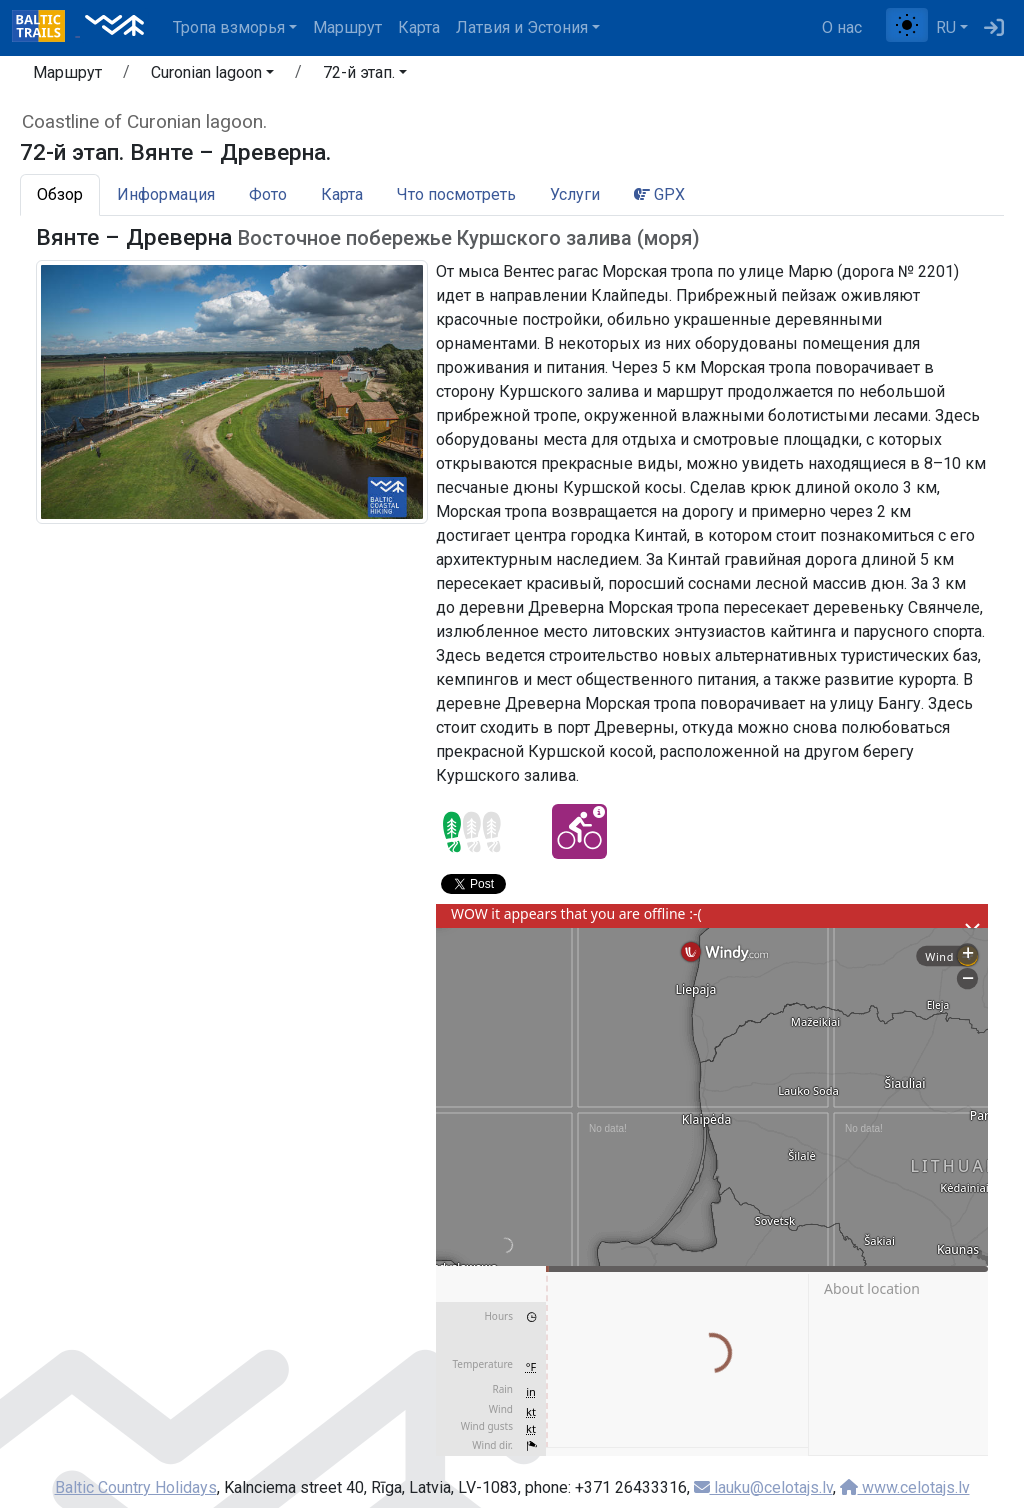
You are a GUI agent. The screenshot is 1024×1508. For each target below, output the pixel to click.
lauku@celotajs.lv (763, 1487)
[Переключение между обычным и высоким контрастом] (907, 25)
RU (946, 27)
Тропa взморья (229, 27)
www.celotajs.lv (905, 1487)
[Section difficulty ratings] (472, 832)
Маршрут (347, 27)
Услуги (575, 194)
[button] (212, 76)
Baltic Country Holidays (136, 1487)
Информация (166, 194)
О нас (842, 27)
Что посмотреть (456, 194)
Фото (268, 194)
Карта (419, 27)
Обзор (60, 194)
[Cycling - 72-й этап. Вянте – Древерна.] (579, 831)
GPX (659, 194)
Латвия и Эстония (522, 27)
